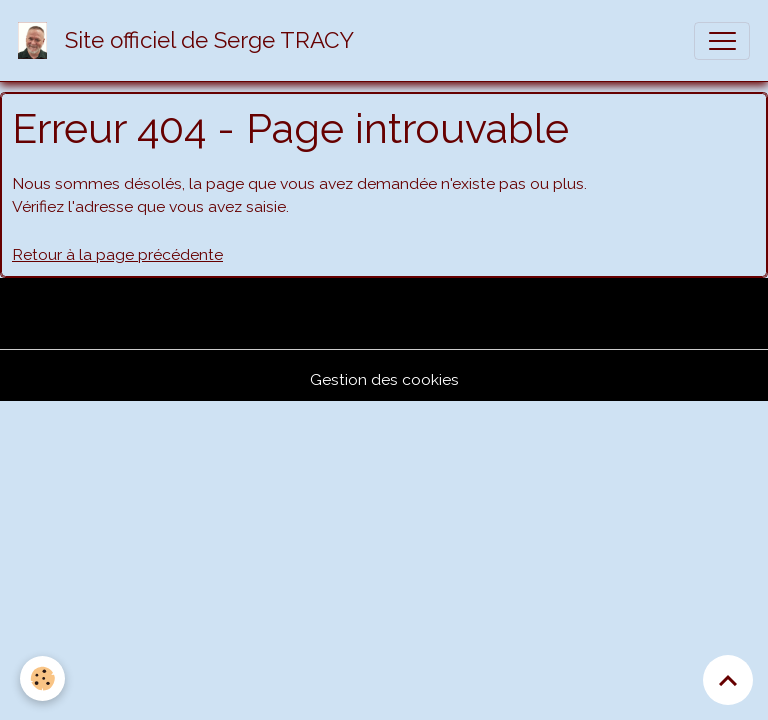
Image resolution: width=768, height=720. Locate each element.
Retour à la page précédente (117, 254)
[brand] (190, 40)
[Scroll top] (728, 680)
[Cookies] (42, 678)
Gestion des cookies (384, 379)
